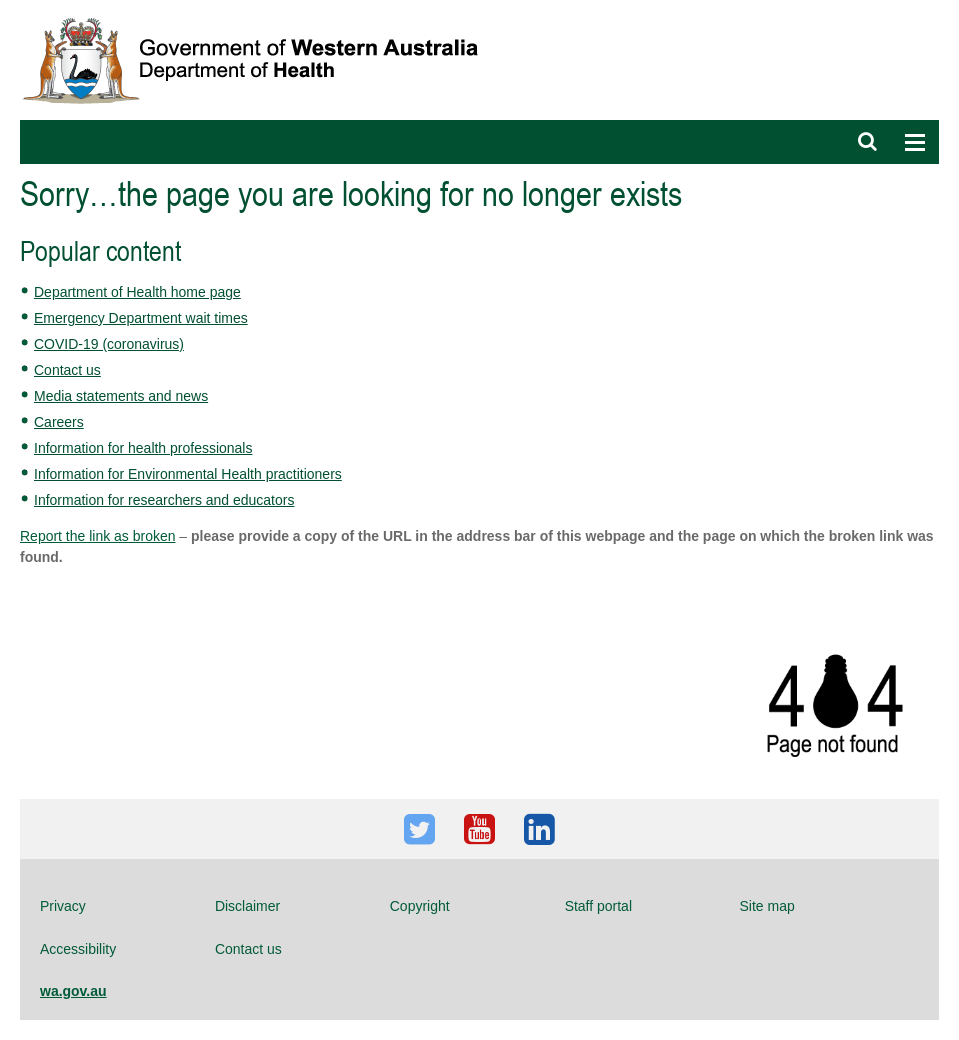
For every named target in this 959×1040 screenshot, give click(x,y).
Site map (767, 906)
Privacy (63, 906)
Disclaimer (247, 906)
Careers (59, 422)
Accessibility (78, 949)
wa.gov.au (73, 991)
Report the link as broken (97, 536)
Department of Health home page (137, 292)
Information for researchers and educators (164, 500)
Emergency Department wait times (141, 318)
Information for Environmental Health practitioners (188, 474)
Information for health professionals (143, 448)
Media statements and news (121, 396)
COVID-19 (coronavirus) (109, 344)
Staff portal (598, 906)
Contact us (67, 370)
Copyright (420, 906)
